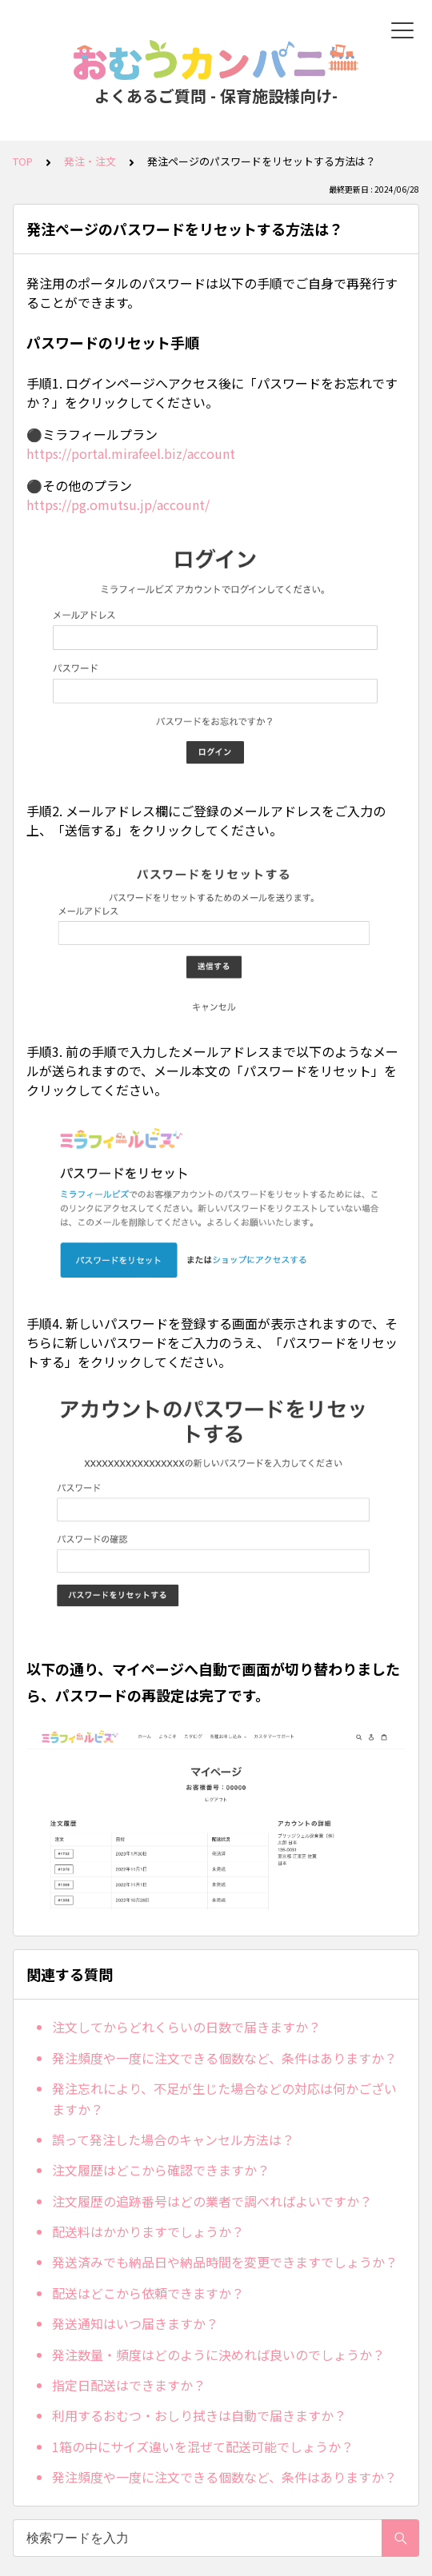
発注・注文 (90, 161)
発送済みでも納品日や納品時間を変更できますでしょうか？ (225, 2261)
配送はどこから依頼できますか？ (148, 2293)
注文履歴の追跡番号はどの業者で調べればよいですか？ (212, 2201)
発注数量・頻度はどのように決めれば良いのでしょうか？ (218, 2354)
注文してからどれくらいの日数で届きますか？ (186, 2026)
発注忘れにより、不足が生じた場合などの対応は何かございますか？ (224, 2099)
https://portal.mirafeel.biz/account (130, 453)
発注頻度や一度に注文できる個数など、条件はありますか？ (224, 2058)
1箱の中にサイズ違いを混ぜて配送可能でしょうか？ (203, 2446)
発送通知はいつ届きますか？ (135, 2323)
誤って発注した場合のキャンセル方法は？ (173, 2139)
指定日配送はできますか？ (129, 2385)
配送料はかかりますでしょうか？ (148, 2231)
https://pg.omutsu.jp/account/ (118, 504)
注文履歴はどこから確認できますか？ (161, 2169)
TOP (23, 161)
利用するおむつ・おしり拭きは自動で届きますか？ (199, 2415)
